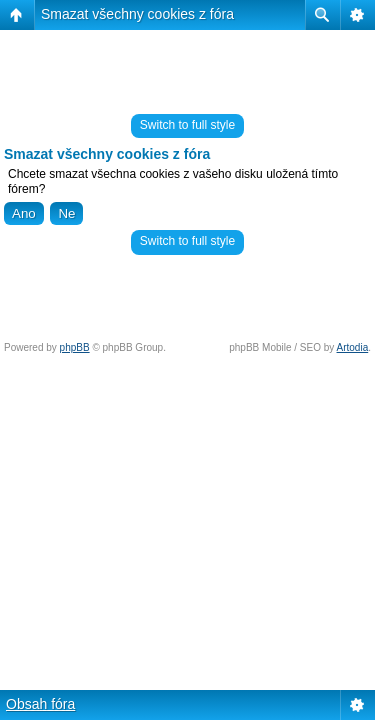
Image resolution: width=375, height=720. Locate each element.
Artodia (353, 347)
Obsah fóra (40, 704)
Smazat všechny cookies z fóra (137, 14)
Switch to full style (187, 125)
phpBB (75, 347)
